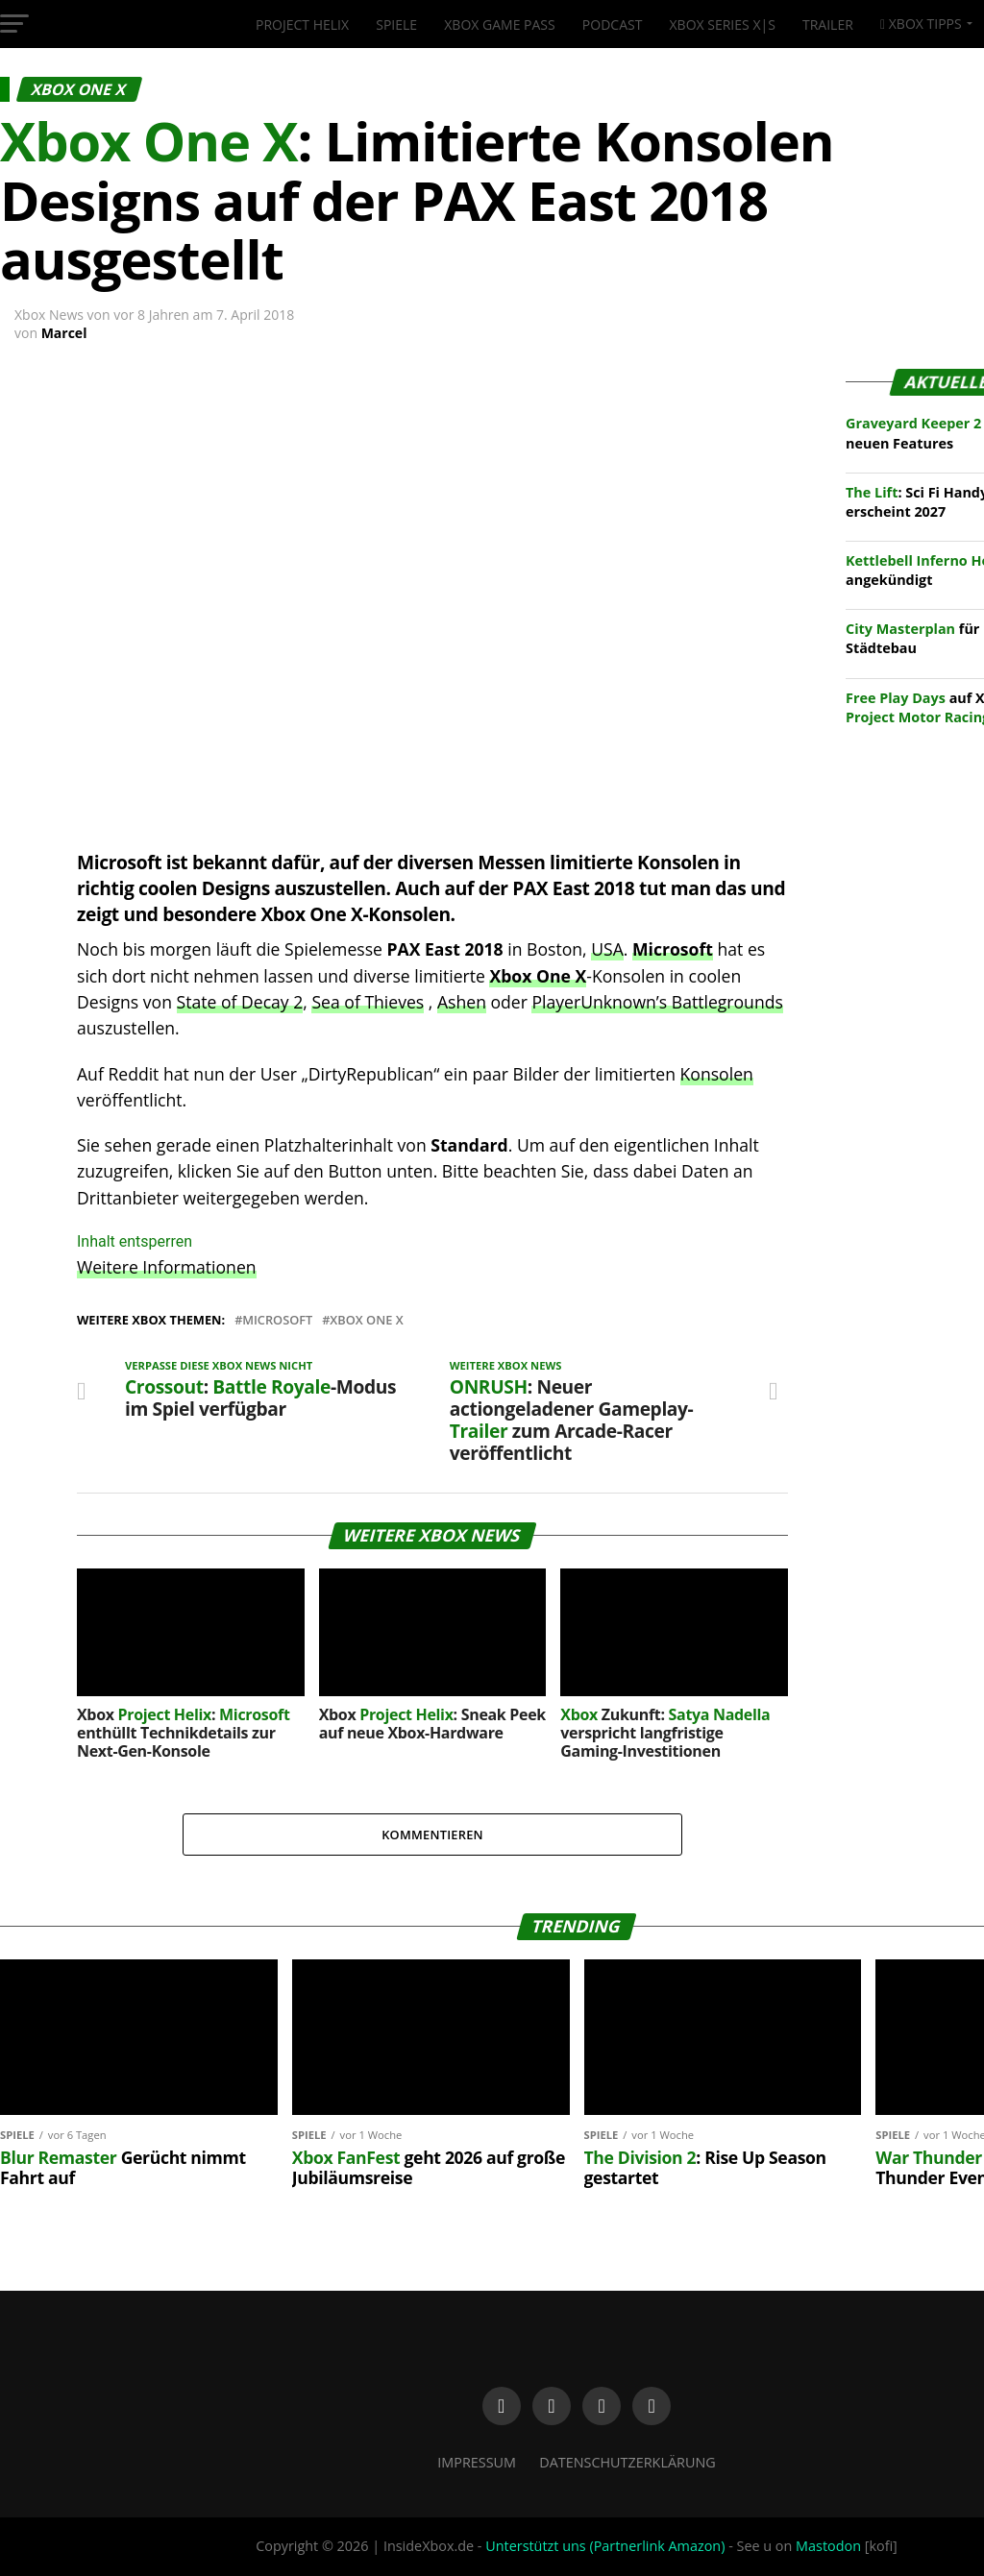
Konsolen (716, 1073)
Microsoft (672, 948)
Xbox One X (366, 1320)
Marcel (64, 333)
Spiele (396, 24)
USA (607, 948)
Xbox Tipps (921, 23)
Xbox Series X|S (722, 24)
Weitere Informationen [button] (167, 1266)
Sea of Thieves (367, 1001)
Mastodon (828, 2546)
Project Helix (302, 24)
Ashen (461, 1001)
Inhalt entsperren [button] (134, 1241)
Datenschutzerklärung (627, 2462)
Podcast (612, 24)
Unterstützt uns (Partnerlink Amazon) (605, 2546)
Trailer (827, 24)
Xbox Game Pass (499, 24)
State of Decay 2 (240, 1001)
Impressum (476, 2462)
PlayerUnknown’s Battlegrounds (656, 1001)
